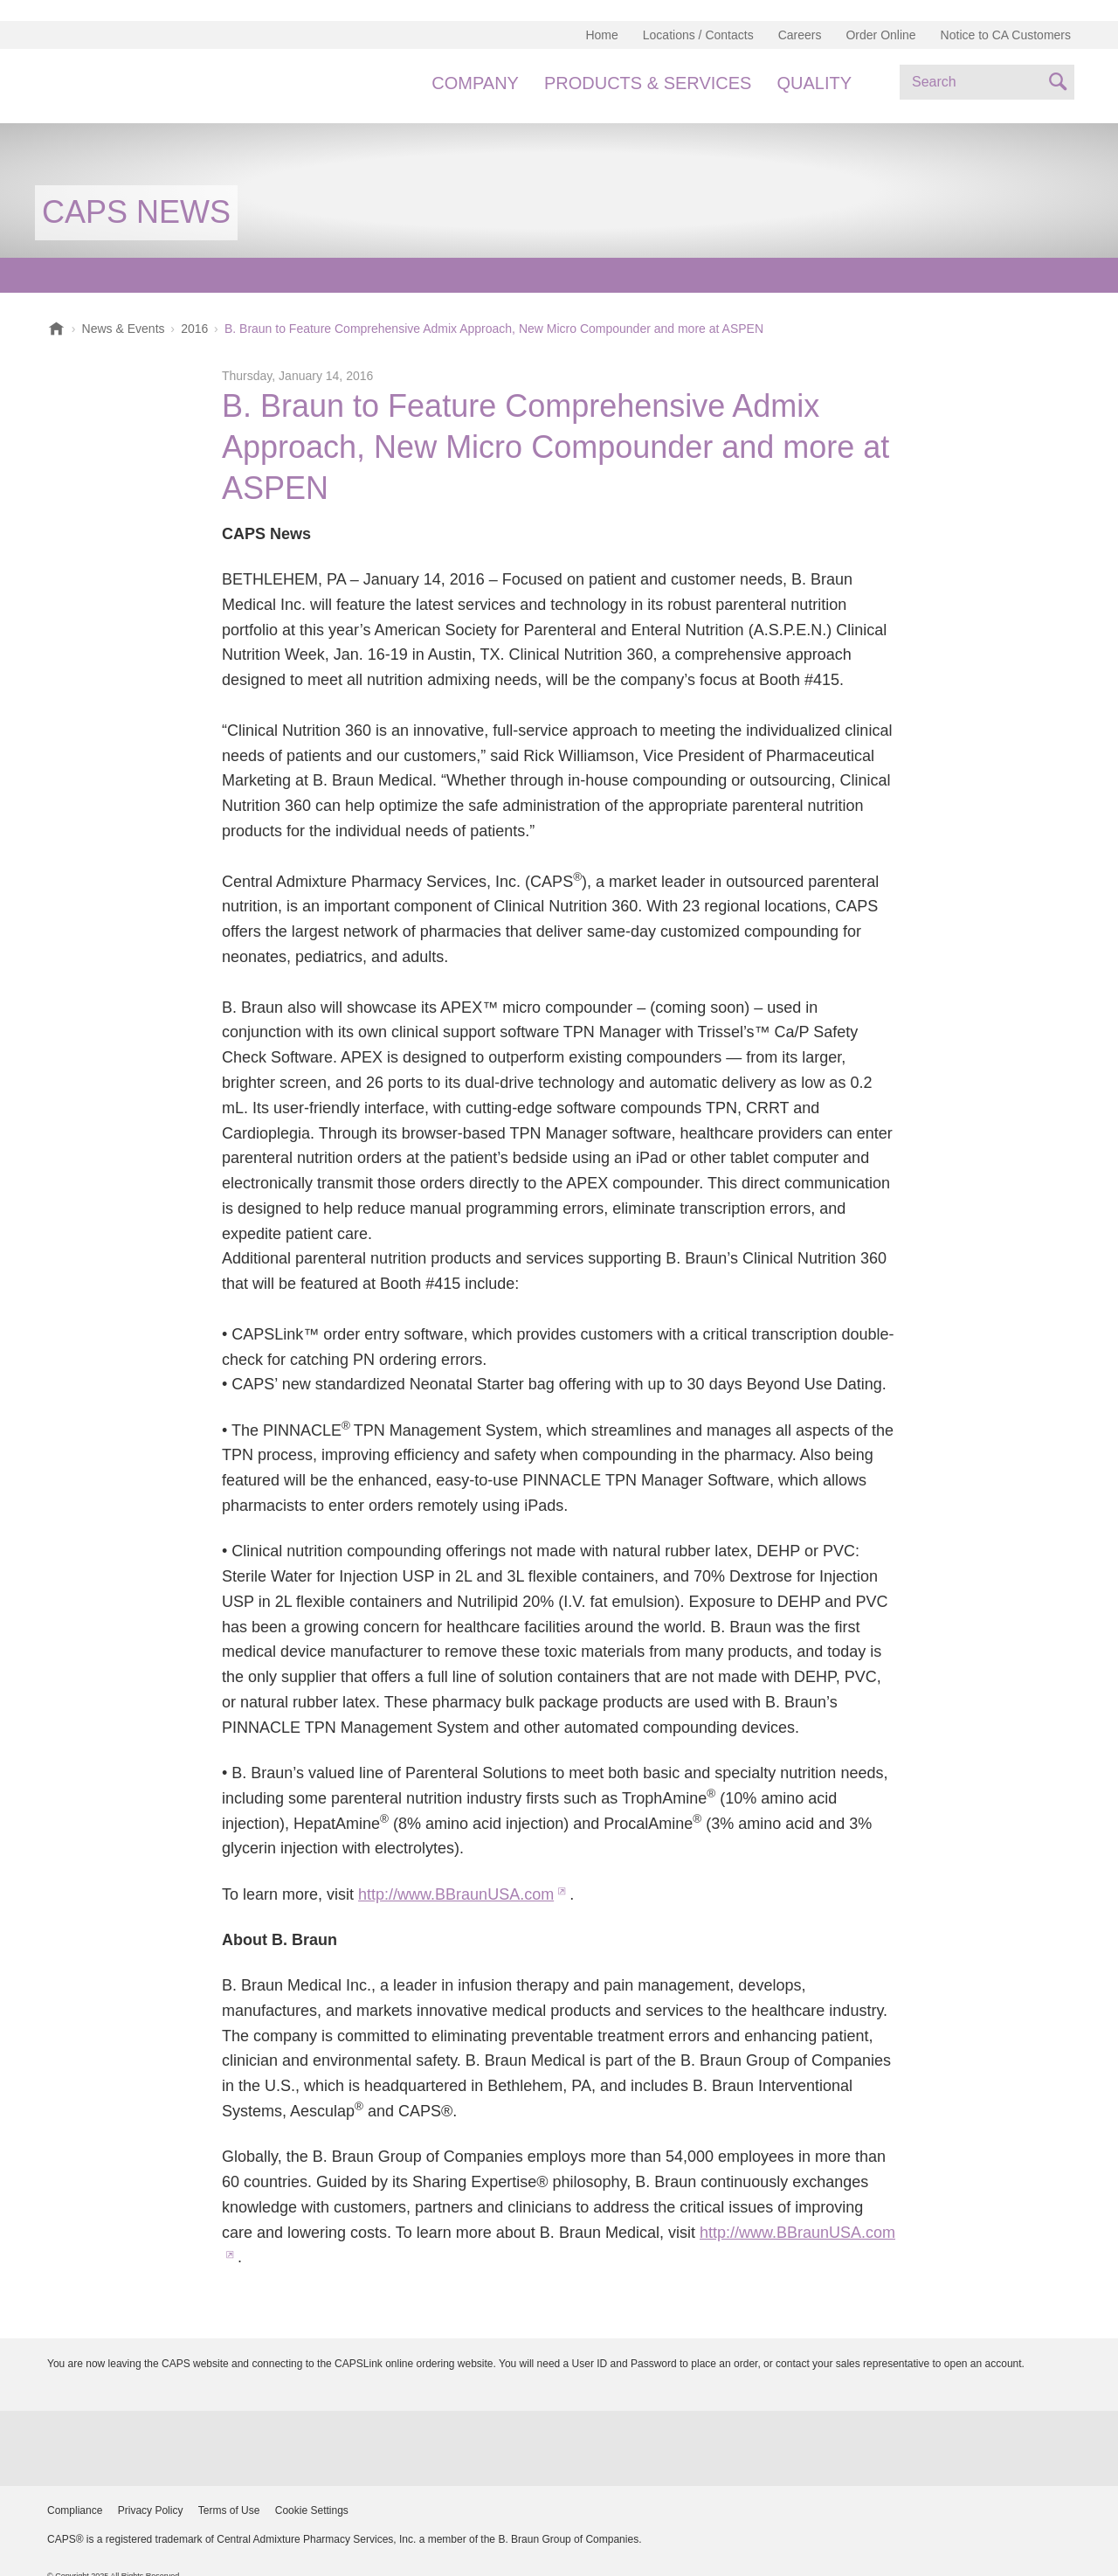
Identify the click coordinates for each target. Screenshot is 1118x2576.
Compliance (74, 2510)
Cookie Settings (312, 2510)
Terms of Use (229, 2510)
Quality (814, 83)
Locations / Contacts (698, 35)
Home (601, 35)
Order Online (880, 35)
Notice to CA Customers (1006, 35)
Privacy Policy (150, 2510)
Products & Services (647, 83)
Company (475, 83)
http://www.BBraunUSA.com (456, 1894)
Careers (800, 35)
